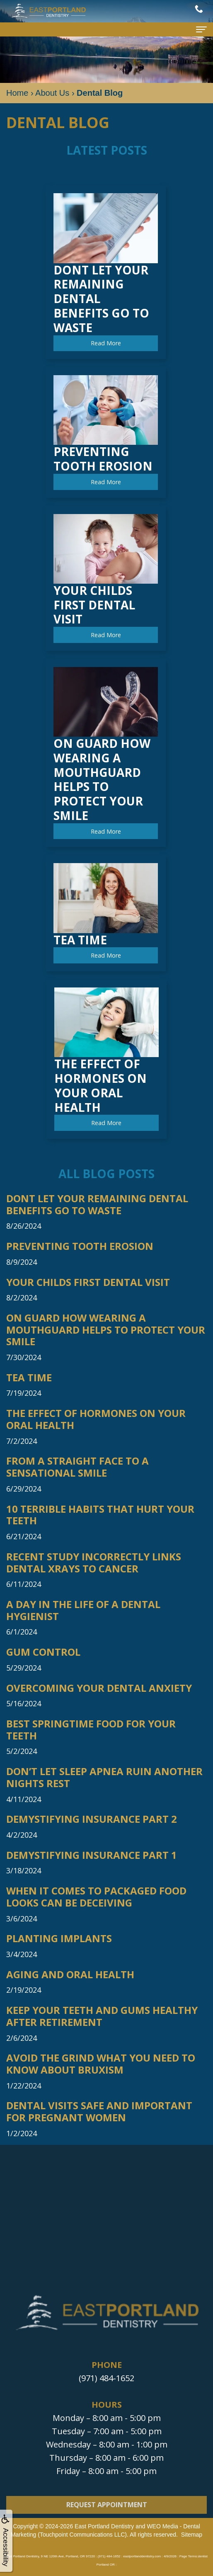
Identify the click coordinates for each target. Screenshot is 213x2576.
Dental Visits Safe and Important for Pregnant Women (99, 2112)
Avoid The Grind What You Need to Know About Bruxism (100, 2064)
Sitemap (191, 2534)
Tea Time (29, 1378)
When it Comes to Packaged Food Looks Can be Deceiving (96, 1897)
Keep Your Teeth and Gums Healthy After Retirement (102, 2016)
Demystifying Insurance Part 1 (91, 1855)
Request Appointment (106, 2515)
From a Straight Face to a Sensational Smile (77, 1467)
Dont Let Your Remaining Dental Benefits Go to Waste (97, 1205)
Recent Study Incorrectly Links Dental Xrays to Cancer (93, 1563)
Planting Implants (59, 1939)
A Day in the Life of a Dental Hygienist (83, 1610)
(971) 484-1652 (106, 2378)
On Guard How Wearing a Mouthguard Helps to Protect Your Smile (105, 1330)
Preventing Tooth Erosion (79, 1246)
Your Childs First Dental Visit (88, 1282)
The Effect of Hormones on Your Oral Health (96, 1419)
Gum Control (43, 1652)
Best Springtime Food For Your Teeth (91, 1730)
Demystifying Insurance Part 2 (91, 1819)
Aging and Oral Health (70, 1975)
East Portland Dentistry (104, 2526)
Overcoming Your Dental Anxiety (99, 1688)
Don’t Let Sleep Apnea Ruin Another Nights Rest (104, 1778)
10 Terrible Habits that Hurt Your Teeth (100, 1515)
